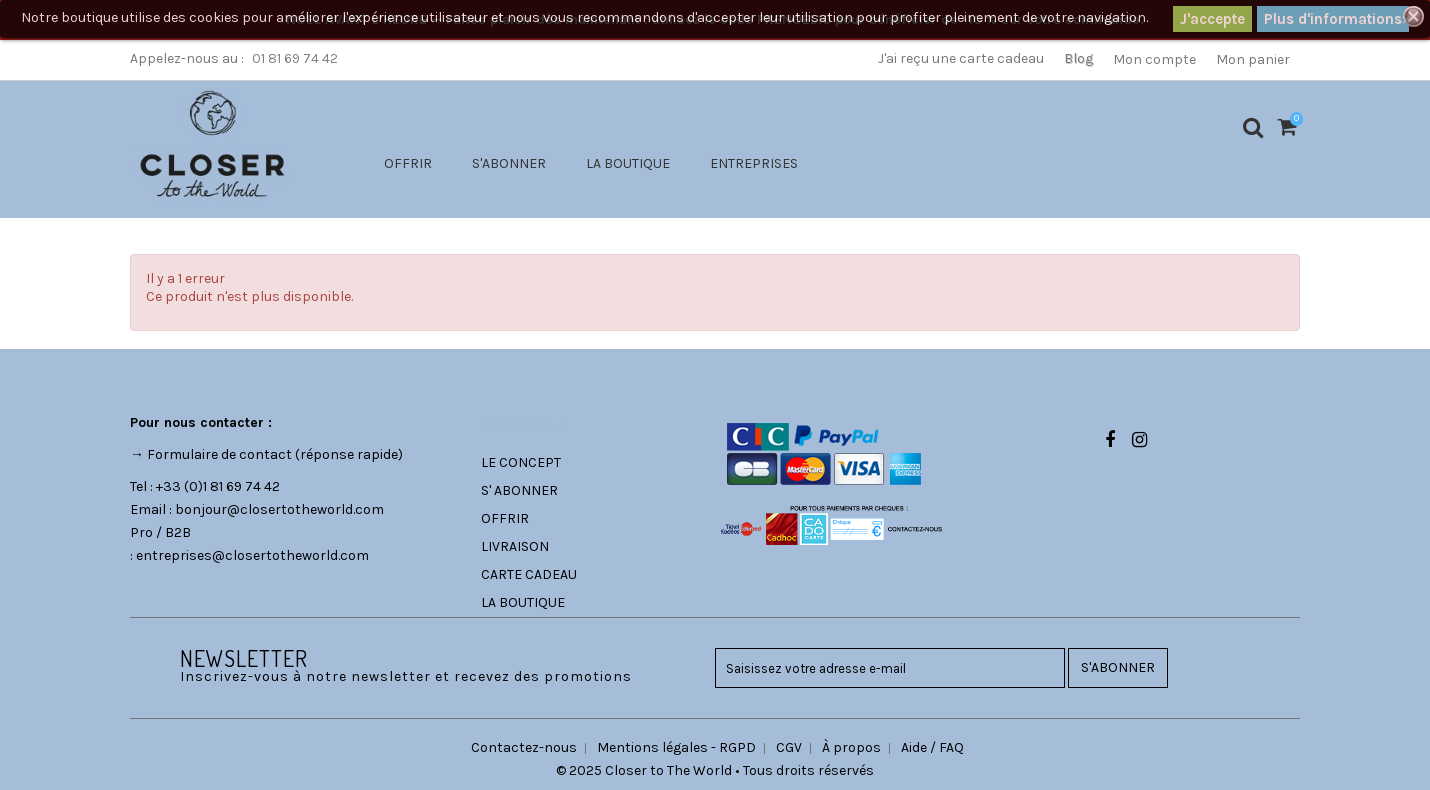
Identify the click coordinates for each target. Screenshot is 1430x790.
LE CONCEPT (521, 462)
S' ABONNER (519, 490)
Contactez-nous (524, 747)
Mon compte (1154, 59)
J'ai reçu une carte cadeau (961, 58)
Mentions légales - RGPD (676, 747)
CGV (789, 747)
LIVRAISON (515, 546)
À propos (851, 747)
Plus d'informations (1333, 19)
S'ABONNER (509, 163)
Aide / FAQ (932, 747)
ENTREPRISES (754, 163)
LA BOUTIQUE (628, 163)
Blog (1078, 58)
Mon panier (1253, 59)
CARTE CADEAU (529, 574)
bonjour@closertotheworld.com (279, 509)
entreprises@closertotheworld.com (252, 555)
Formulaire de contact (219, 454)
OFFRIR (408, 163)
